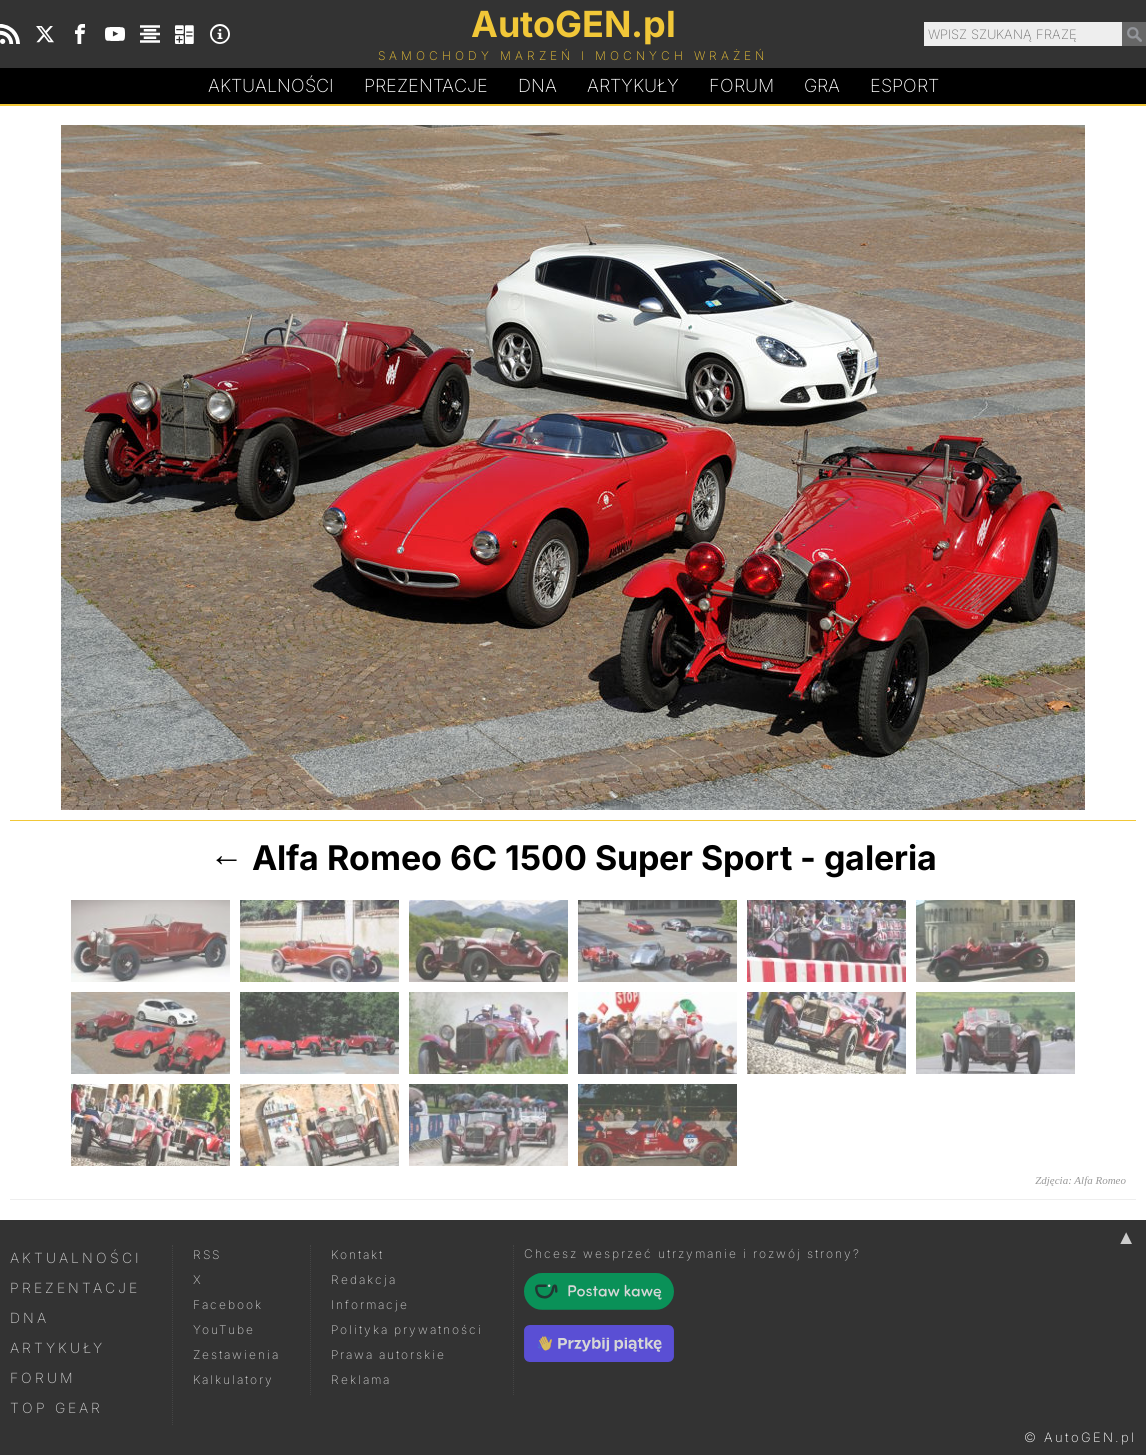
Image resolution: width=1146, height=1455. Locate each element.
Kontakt (357, 1254)
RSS (207, 1254)
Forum (741, 85)
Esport (904, 85)
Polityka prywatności (407, 1329)
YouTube (224, 1329)
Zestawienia (236, 1354)
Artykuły (633, 85)
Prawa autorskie (388, 1354)
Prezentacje (426, 85)
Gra (822, 85)
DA (537, 86)
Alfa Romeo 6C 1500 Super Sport (522, 857)
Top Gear (56, 1407)
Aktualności (271, 85)
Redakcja (364, 1279)
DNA (29, 1317)
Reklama (361, 1379)
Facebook (228, 1304)
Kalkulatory (233, 1379)
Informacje (370, 1304)
